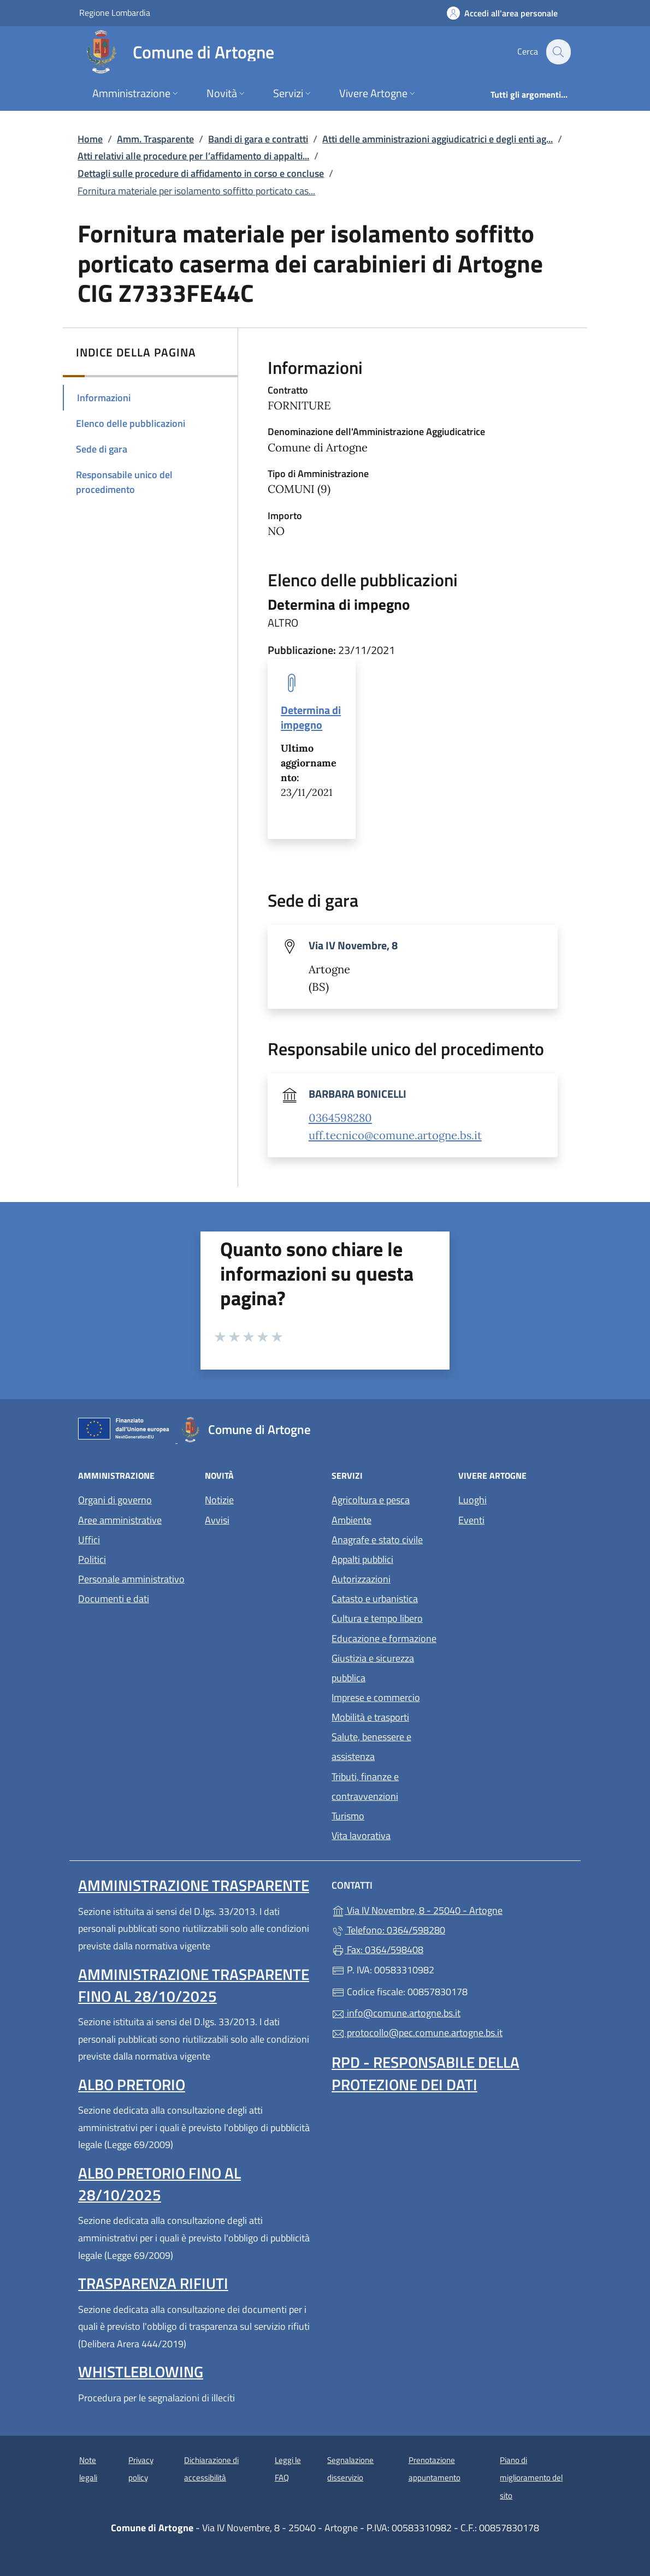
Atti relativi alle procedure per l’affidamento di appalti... (193, 155)
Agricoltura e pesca (371, 1499)
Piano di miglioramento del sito (531, 2478)
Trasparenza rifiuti (153, 2283)
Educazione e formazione (384, 1638)
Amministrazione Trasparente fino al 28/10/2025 (193, 1985)
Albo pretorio (131, 2084)
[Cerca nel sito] (558, 52)
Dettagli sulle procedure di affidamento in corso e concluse (201, 173)
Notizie (219, 1499)
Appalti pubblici (362, 1559)
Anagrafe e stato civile (377, 1539)
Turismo (348, 1815)
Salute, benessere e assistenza (371, 1746)
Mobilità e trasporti (370, 1717)
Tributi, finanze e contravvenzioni (365, 1786)
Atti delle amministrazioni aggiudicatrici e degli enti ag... (437, 139)
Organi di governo (115, 1499)
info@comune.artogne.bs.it (396, 2013)
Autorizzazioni (361, 1579)
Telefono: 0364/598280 (388, 1930)
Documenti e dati (113, 1598)
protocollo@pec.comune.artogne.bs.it (417, 2032)
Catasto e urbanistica (375, 1598)
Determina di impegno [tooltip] (311, 717)
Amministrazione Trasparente (193, 1885)
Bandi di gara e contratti (258, 139)
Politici (92, 1559)
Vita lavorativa (361, 1835)
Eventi (471, 1520)
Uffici (89, 1539)
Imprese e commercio (376, 1697)
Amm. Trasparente (155, 139)
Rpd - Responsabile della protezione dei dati (425, 2073)
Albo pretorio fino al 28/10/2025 (159, 2183)
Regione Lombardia (114, 12)
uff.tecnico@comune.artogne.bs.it (395, 1135)
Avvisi (217, 1520)
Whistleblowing (140, 2371)
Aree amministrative (120, 1520)
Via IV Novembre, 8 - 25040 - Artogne (452, 1909)
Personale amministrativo (131, 1579)
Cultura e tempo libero (377, 1618)
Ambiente (351, 1520)
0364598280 (340, 1118)
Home (90, 139)
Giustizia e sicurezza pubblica (373, 1668)
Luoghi (472, 1499)
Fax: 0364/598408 (377, 1949)
